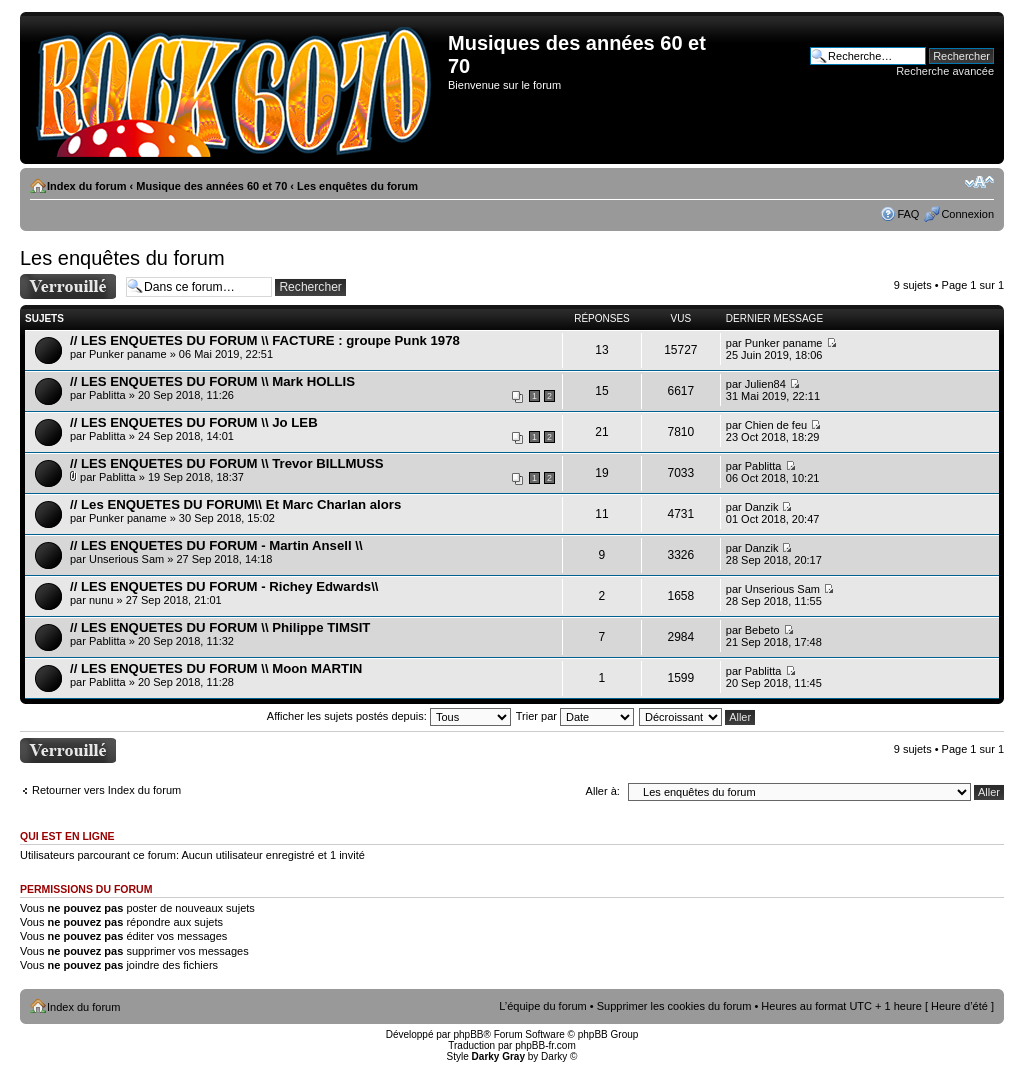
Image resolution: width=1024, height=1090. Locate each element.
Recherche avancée (945, 71)
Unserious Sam (126, 559)
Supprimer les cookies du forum (674, 1006)
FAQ (908, 214)
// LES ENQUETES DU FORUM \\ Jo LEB (194, 422)
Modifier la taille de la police (979, 182)
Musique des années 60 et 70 (211, 186)
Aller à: (603, 791)
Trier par (575, 716)
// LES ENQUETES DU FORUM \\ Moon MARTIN (216, 668)
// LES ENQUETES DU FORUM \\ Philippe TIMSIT (220, 627)
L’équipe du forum (542, 1006)
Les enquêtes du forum (357, 186)
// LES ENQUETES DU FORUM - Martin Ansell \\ (216, 545)
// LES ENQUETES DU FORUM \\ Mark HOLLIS (212, 381)
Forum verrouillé (68, 286)
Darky (554, 1056)
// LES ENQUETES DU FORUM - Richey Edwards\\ (224, 586)
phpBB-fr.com (545, 1045)
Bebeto (762, 630)
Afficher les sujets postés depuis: (389, 716)
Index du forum (86, 186)
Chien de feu (776, 425)
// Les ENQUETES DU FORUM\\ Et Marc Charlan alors (235, 504)
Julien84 (765, 384)
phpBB (468, 1034)
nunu (101, 600)
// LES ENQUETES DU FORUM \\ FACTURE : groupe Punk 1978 (265, 340)
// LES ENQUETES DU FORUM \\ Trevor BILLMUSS (227, 463)
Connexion (967, 214)
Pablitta (107, 395)
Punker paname (128, 354)
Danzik (762, 507)
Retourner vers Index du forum (106, 790)
